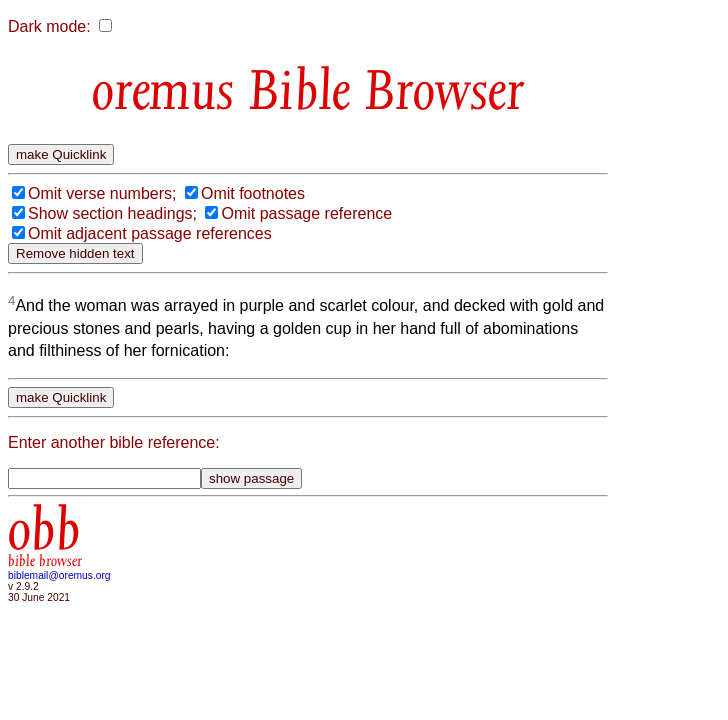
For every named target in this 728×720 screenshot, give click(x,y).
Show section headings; (112, 213)
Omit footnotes (253, 193)
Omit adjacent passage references (150, 233)
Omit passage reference (306, 213)
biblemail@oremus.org (59, 575)
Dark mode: (49, 26)
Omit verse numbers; (102, 193)
